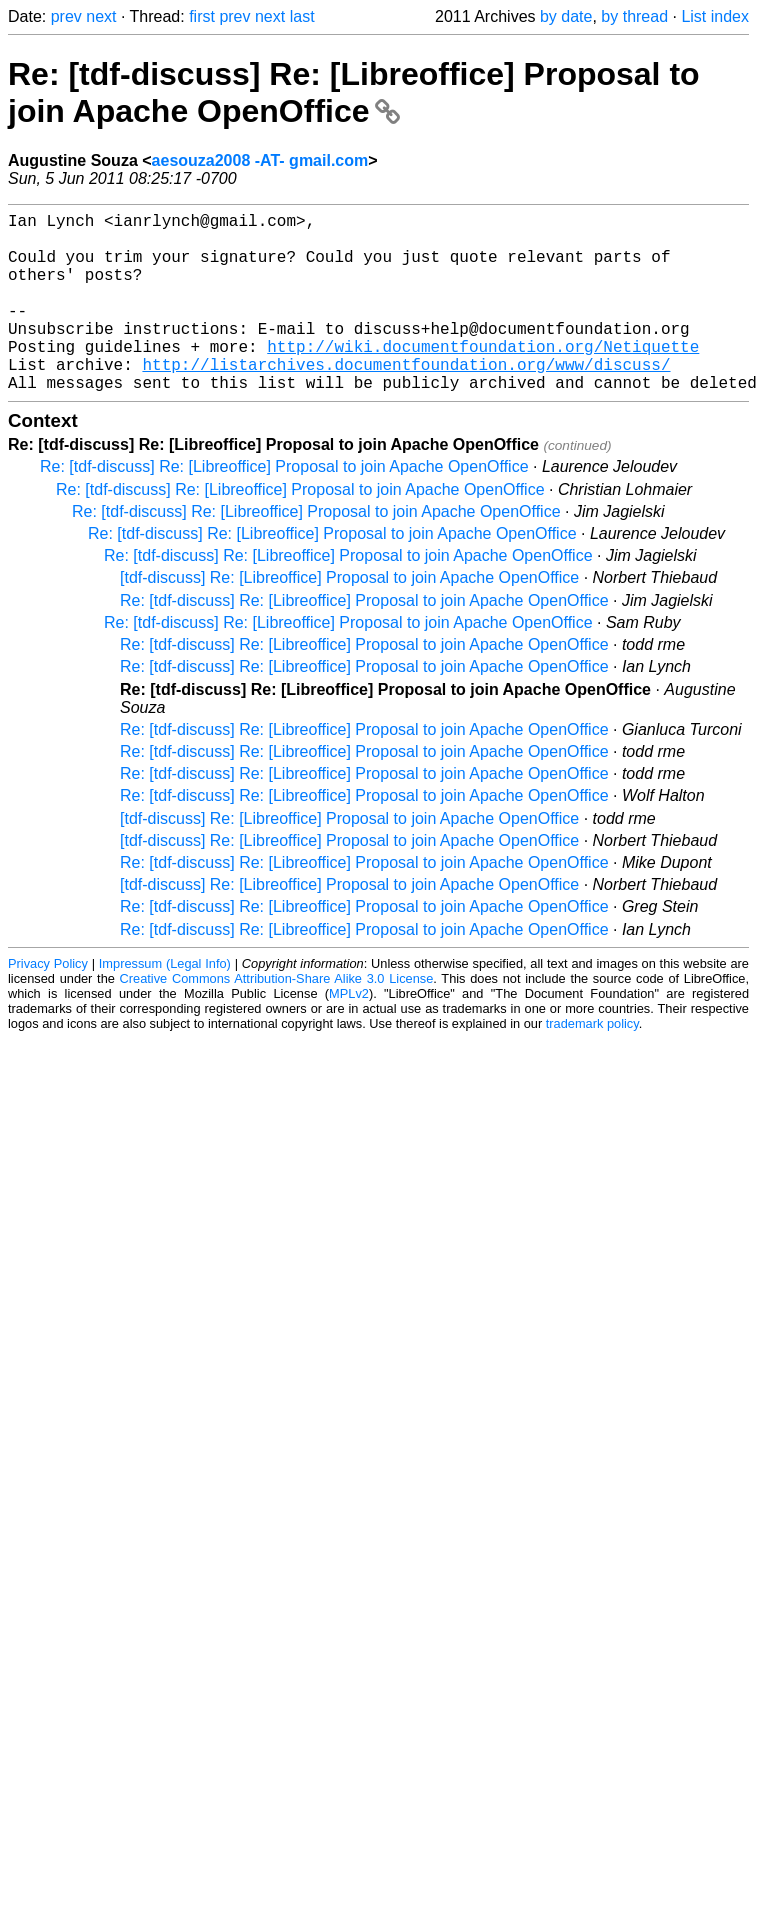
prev (66, 16)
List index (715, 16)
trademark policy (592, 1063)
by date (566, 16)
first (202, 16)
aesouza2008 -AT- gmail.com (260, 160)
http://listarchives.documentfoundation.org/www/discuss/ (406, 400)
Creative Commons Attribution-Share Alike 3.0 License (277, 1018)
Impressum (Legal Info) (165, 1003)
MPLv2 (349, 1033)
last (302, 16)
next (101, 16)
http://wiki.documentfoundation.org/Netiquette (483, 378)
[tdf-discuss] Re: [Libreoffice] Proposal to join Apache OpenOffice (349, 617)
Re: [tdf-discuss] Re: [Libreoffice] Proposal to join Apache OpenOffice (354, 92)
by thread (634, 16)
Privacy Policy (48, 1003)
